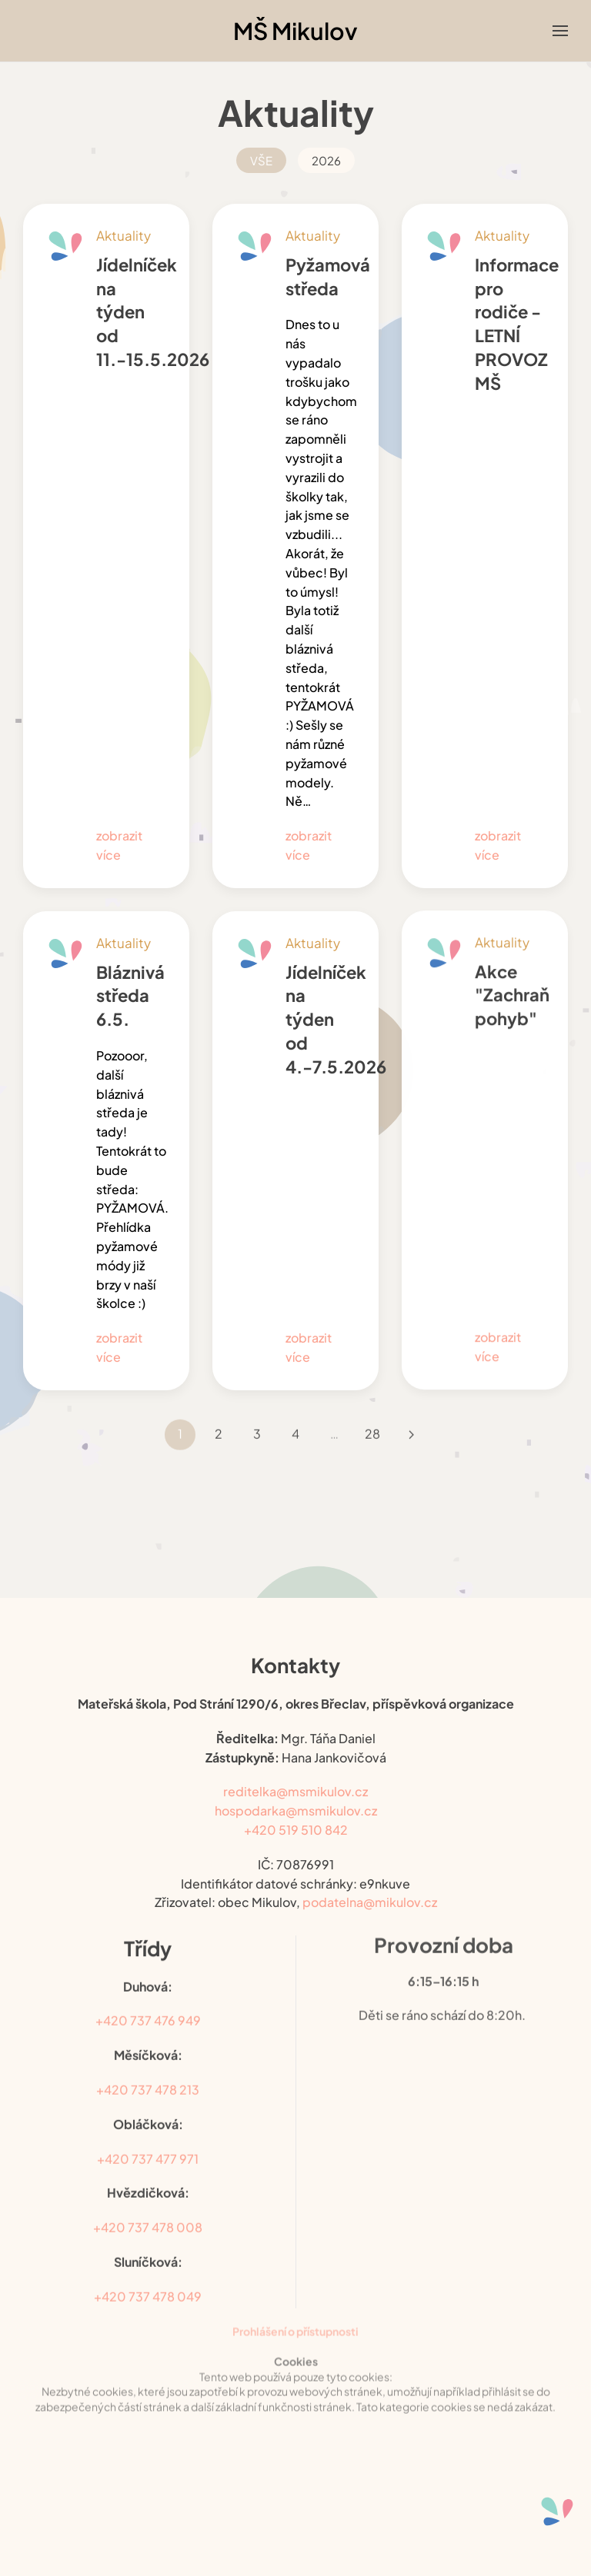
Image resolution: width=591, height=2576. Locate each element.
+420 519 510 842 (296, 1815)
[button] (560, 31)
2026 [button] (326, 160)
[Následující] (411, 1411)
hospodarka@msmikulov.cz (296, 1796)
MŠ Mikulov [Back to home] (295, 30)
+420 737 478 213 (147, 2066)
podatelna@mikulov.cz (369, 1887)
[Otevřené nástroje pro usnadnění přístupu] (557, 2511)
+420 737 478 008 (147, 2204)
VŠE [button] (261, 160)
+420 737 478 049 (148, 2273)
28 (372, 1411)
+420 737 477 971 (148, 2135)
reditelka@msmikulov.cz (295, 1777)
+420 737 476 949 (148, 1997)
